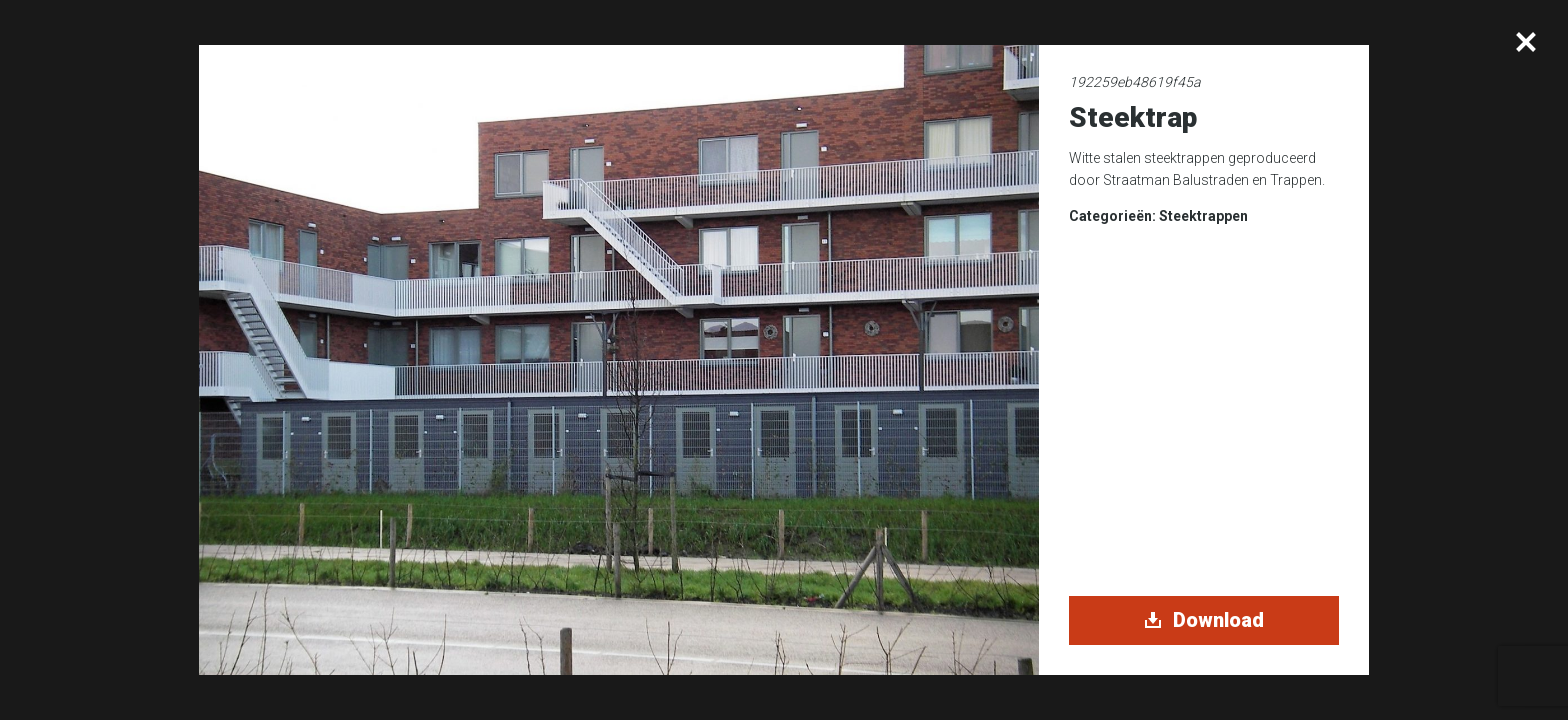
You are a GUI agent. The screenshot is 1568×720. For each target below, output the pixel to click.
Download (1204, 620)
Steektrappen (1203, 216)
